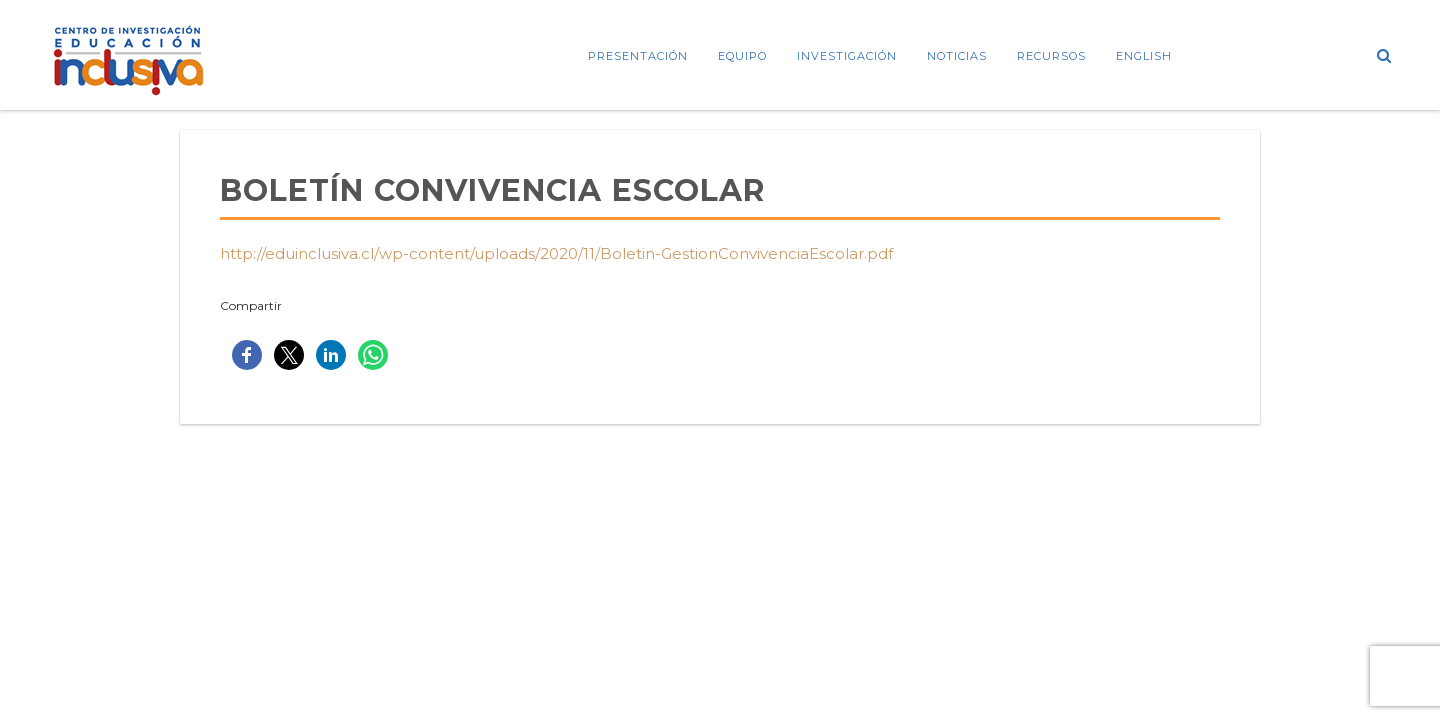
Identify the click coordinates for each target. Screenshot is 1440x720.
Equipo (742, 56)
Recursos (1051, 56)
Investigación (847, 56)
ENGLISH (1144, 56)
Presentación (638, 56)
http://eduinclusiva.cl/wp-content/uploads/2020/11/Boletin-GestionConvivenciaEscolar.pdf (556, 253)
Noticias (957, 56)
